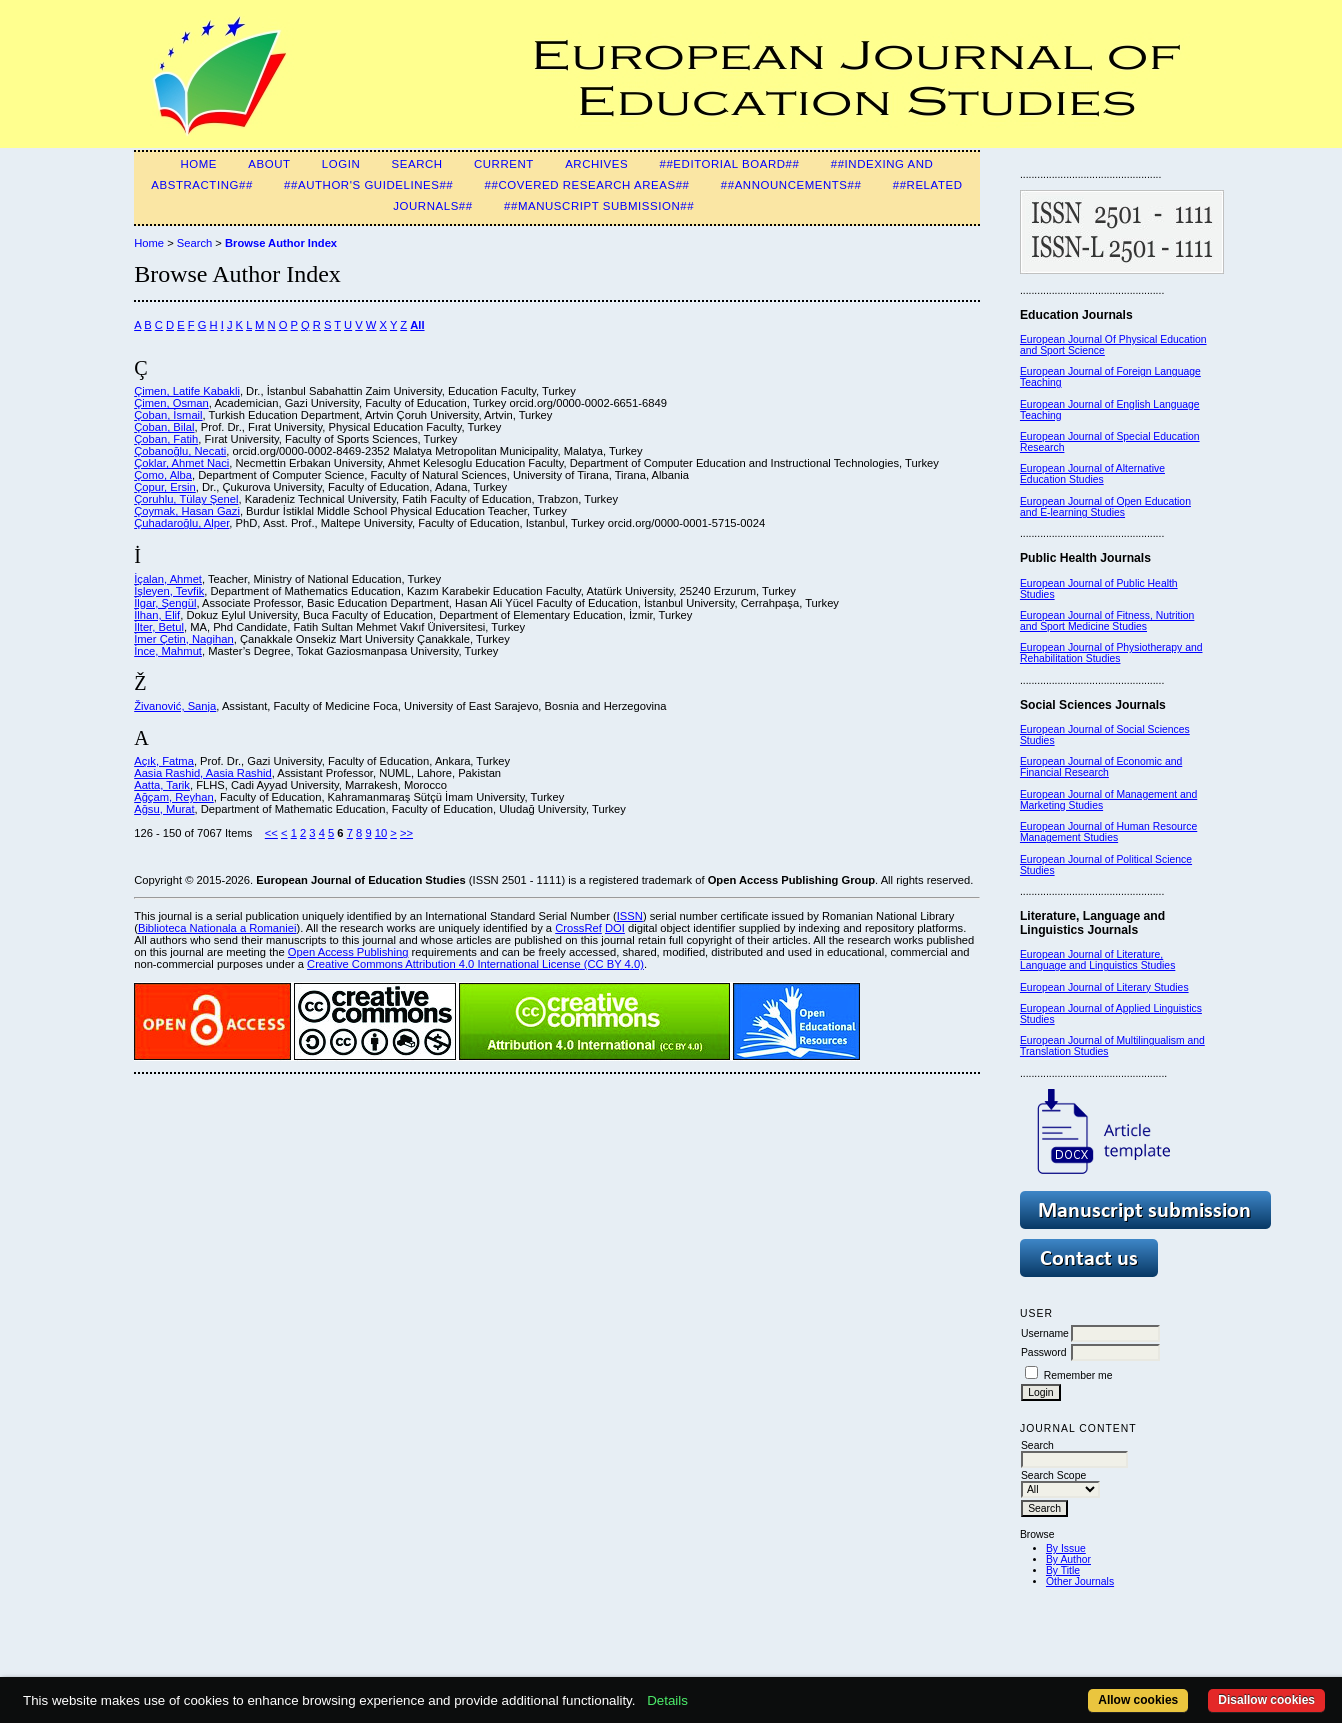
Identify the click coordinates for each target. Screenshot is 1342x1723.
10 (381, 833)
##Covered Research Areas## (587, 185)
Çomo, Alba (163, 475)
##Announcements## (791, 185)
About (269, 164)
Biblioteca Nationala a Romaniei (217, 928)
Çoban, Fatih (166, 439)
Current (504, 164)
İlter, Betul (159, 627)
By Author (1068, 1559)
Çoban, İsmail (168, 415)
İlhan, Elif (157, 615)
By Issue (1066, 1548)
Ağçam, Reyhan (174, 797)
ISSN (630, 916)
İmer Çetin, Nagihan (184, 639)
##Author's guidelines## (368, 185)
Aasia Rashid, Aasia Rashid (202, 773)
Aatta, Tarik (162, 785)
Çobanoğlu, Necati (180, 451)
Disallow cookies (1266, 1700)
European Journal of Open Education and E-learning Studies (1105, 507)
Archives (596, 164)
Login (341, 164)
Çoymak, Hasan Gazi (187, 511)
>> (406, 833)
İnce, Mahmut (168, 651)
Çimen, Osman (171, 403)
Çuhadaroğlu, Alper (181, 523)
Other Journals (1080, 1581)
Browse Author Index (281, 243)
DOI (615, 928)
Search (417, 164)
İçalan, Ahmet (168, 579)
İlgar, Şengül (165, 603)
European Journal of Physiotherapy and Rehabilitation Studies (1111, 653)
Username (1045, 1333)
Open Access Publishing (348, 952)
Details (667, 1700)
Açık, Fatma (164, 761)
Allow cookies (1138, 1700)
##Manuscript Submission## (599, 206)
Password (1044, 1352)
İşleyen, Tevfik (169, 591)
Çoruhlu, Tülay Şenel (186, 499)
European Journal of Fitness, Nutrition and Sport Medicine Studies (1107, 621)
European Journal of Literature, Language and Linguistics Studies (1097, 960)
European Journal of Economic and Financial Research (1101, 767)
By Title (1063, 1570)
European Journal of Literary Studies (1104, 987)
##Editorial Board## (730, 164)
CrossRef (578, 928)
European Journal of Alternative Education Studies (1092, 474)
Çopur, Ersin (165, 487)
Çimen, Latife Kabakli (187, 391)
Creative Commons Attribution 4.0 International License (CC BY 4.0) (475, 964)
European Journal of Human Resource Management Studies (1108, 832)
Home (198, 164)
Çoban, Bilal (164, 427)
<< (271, 833)
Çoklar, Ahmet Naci (181, 463)
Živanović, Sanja (175, 706)
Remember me (1078, 1375)
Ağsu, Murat (164, 809)
